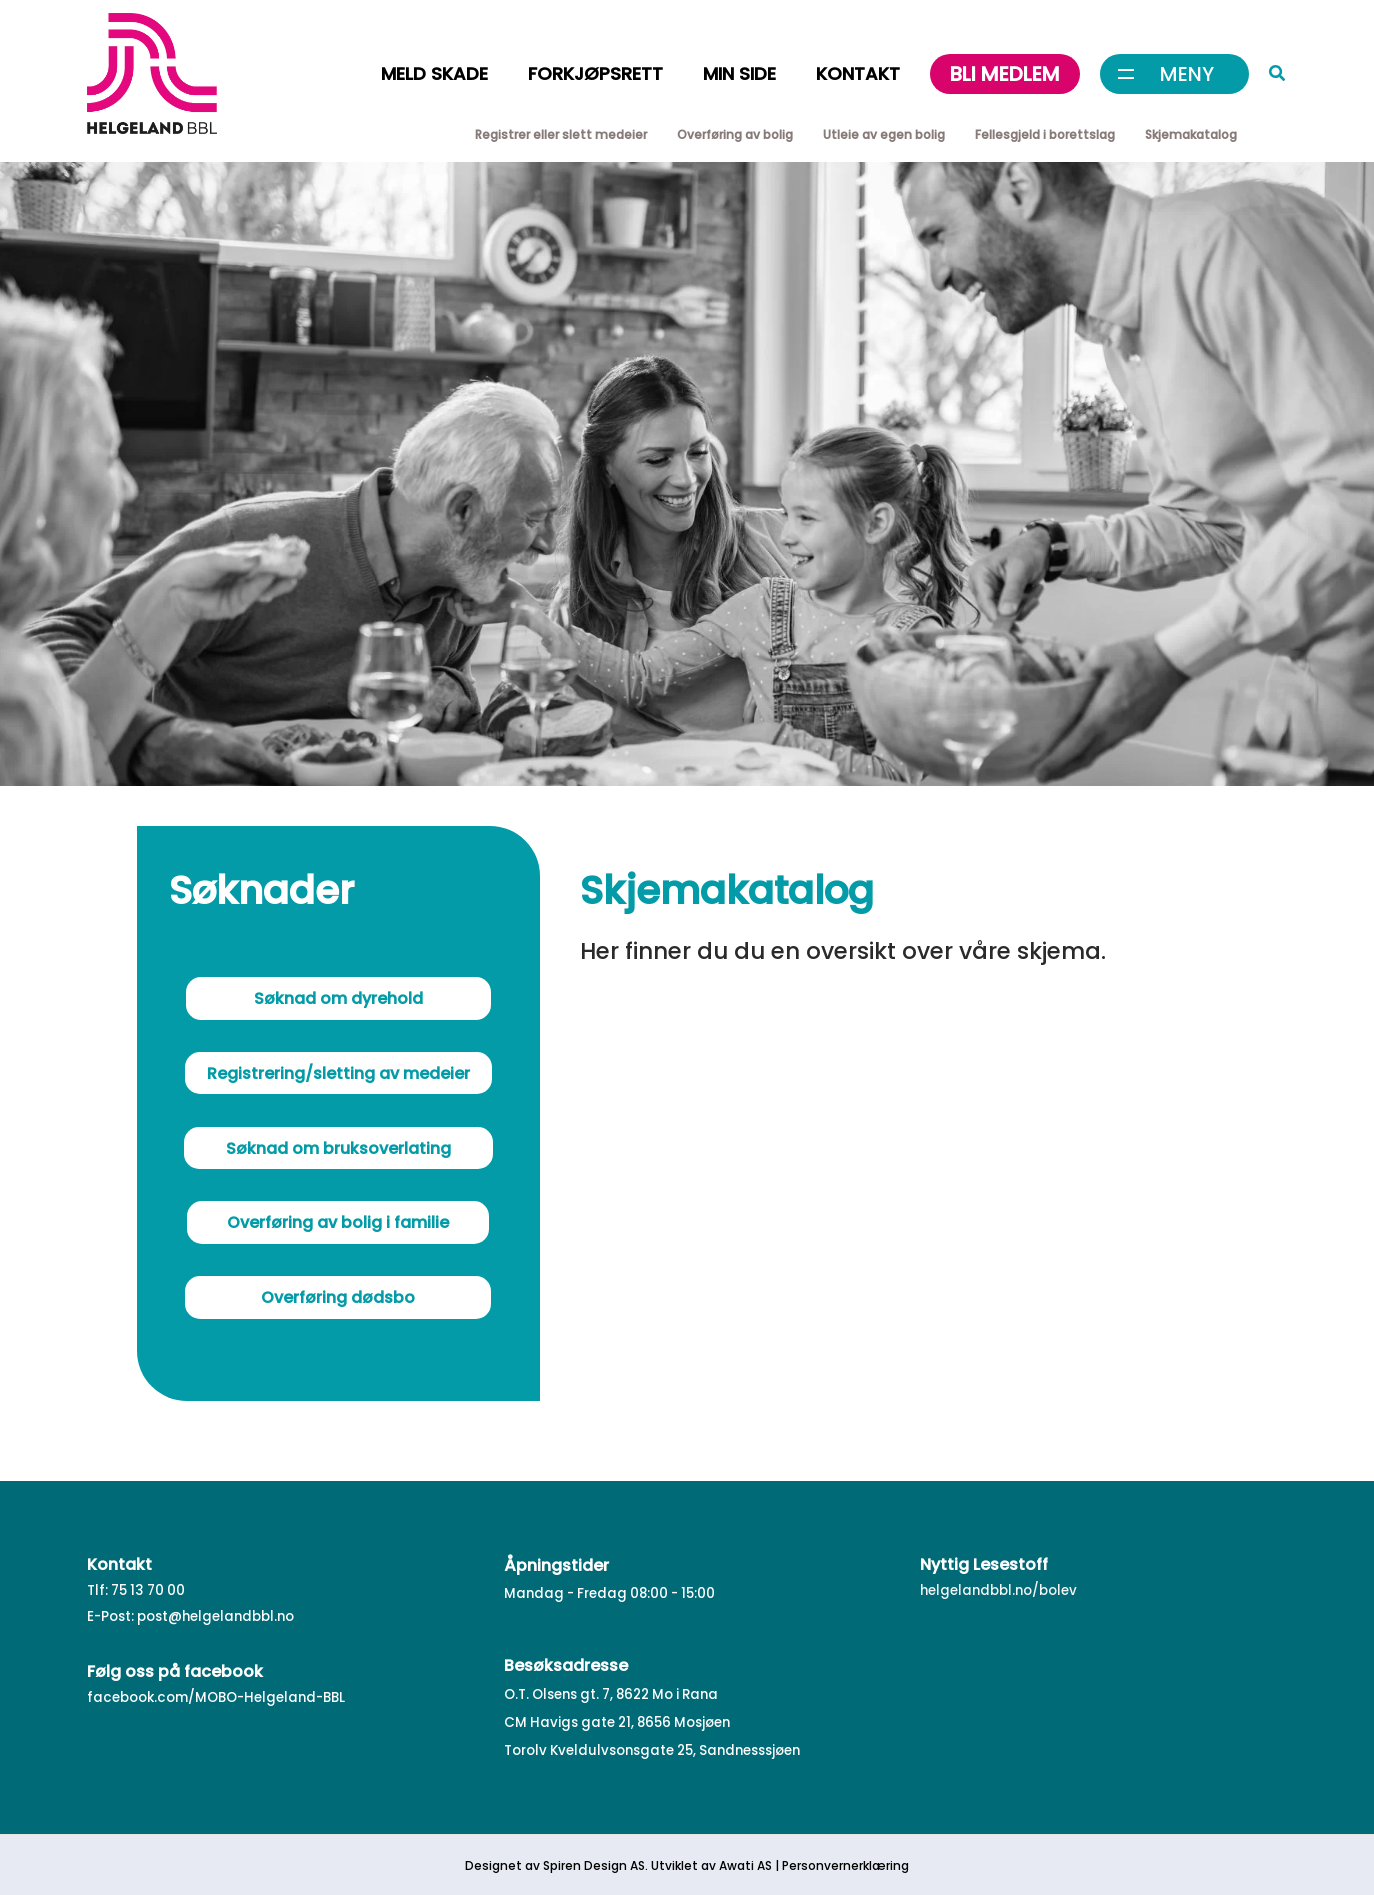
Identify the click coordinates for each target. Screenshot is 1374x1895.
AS (763, 1865)
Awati (736, 1865)
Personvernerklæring (845, 1865)
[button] (1278, 75)
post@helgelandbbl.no (215, 1616)
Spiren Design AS (594, 1865)
